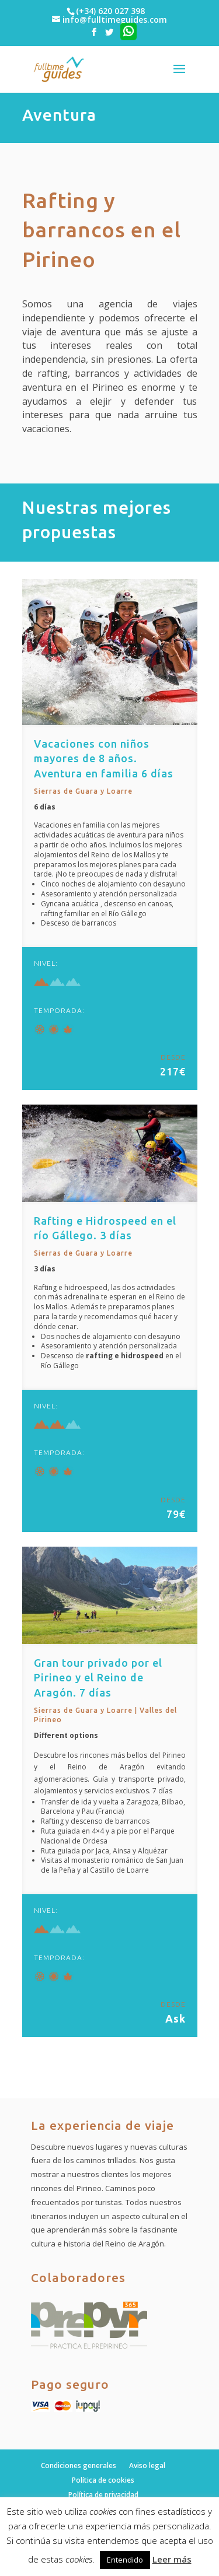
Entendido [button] (125, 2559)
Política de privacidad (103, 2495)
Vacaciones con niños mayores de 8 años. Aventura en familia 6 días (103, 758)
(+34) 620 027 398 (110, 10)
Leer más (172, 2559)
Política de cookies (103, 2480)
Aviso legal (147, 2465)
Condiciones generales (78, 2465)
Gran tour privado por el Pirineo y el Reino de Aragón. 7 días (98, 1677)
